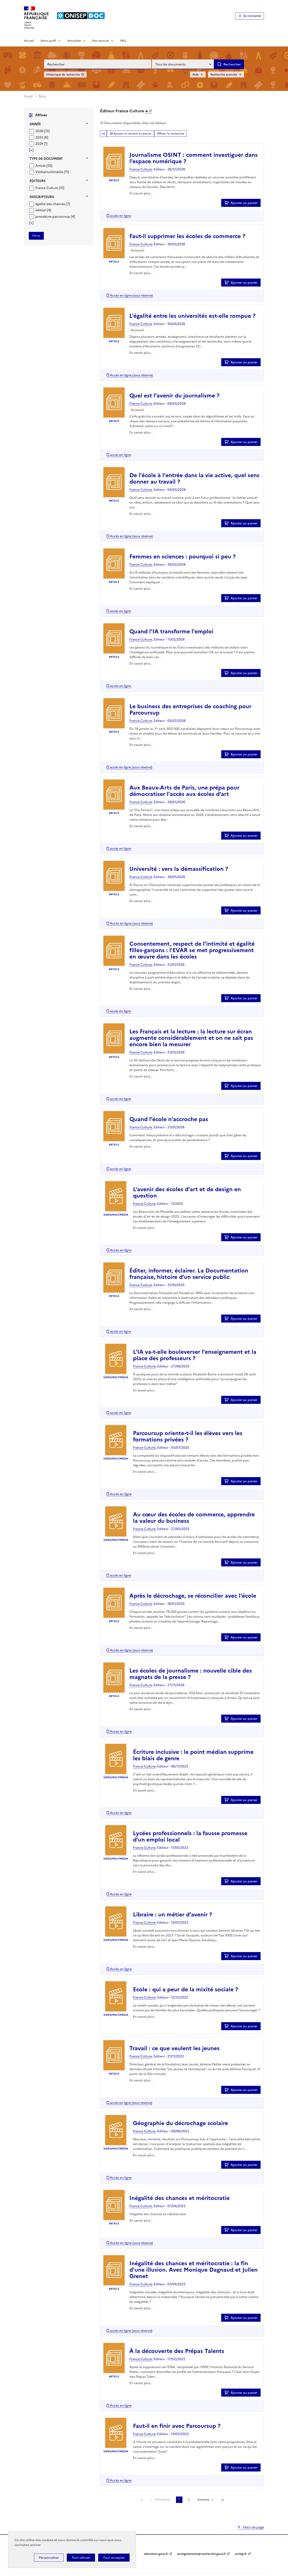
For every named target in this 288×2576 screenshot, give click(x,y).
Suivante (203, 2500)
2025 (39, 137)
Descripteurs (42, 196)
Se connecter (252, 16)
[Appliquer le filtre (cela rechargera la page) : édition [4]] (43, 210)
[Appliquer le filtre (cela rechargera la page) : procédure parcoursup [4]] (55, 216)
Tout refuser (81, 2557)
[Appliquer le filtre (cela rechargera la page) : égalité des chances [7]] (52, 203)
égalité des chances (50, 203)
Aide (195, 74)
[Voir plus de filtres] (31, 150)
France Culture (47, 187)
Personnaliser (49, 2557)
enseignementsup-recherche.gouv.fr (201, 2554)
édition (41, 210)
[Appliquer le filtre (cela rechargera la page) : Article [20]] (43, 165)
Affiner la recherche (170, 134)
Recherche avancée (223, 74)
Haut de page (253, 2527)
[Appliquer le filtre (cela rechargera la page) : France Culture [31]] (49, 187)
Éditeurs (37, 180)
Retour (43, 96)
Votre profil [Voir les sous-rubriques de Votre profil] (48, 41)
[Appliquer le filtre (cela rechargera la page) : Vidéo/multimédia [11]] (52, 171)
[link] (141, 2500)
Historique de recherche (63, 74)
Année (35, 124)
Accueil (29, 41)
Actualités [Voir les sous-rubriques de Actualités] (74, 41)
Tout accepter (114, 2557)
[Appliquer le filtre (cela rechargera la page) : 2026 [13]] (42, 131)
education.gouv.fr (156, 2554)
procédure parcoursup (53, 216)
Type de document (46, 158)
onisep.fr (241, 2554)
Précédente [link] (162, 2500)
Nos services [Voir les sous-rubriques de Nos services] (100, 41)
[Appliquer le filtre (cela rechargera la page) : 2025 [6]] (41, 137)
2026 (39, 131)
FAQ (123, 41)
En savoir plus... (141, 193)
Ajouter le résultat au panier (132, 134)
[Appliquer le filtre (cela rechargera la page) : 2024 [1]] (41, 143)
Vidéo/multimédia (49, 171)
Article (40, 165)
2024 (39, 143)
